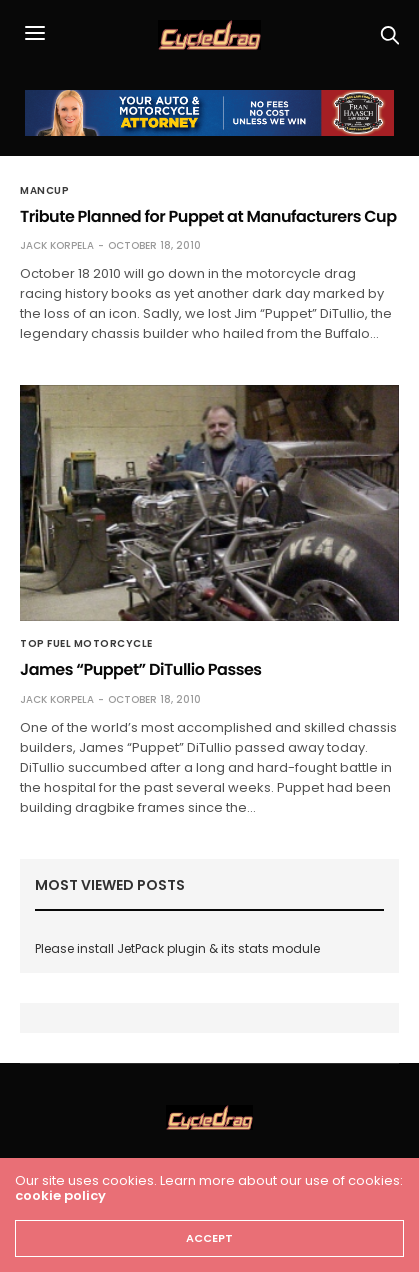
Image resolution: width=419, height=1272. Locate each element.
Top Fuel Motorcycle (86, 644)
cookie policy (60, 1195)
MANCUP (44, 191)
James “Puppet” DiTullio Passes (141, 669)
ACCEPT (209, 1238)
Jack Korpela (57, 245)
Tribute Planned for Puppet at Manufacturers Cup (208, 216)
